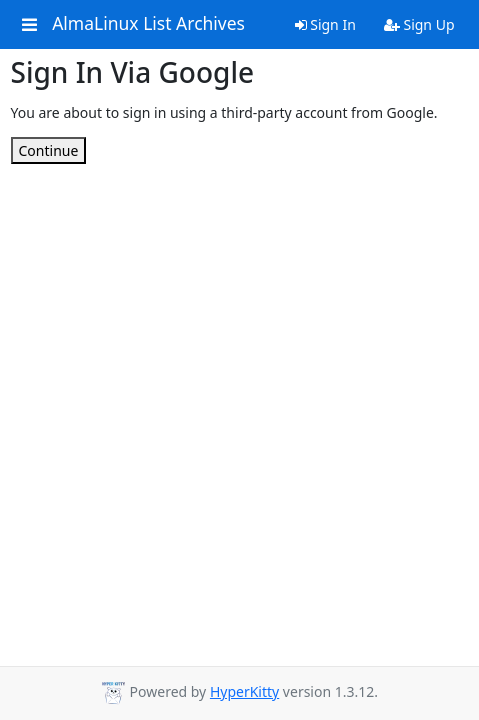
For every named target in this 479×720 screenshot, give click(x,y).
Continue (49, 150)
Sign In (325, 24)
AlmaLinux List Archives (148, 24)
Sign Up (419, 24)
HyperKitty (244, 691)
